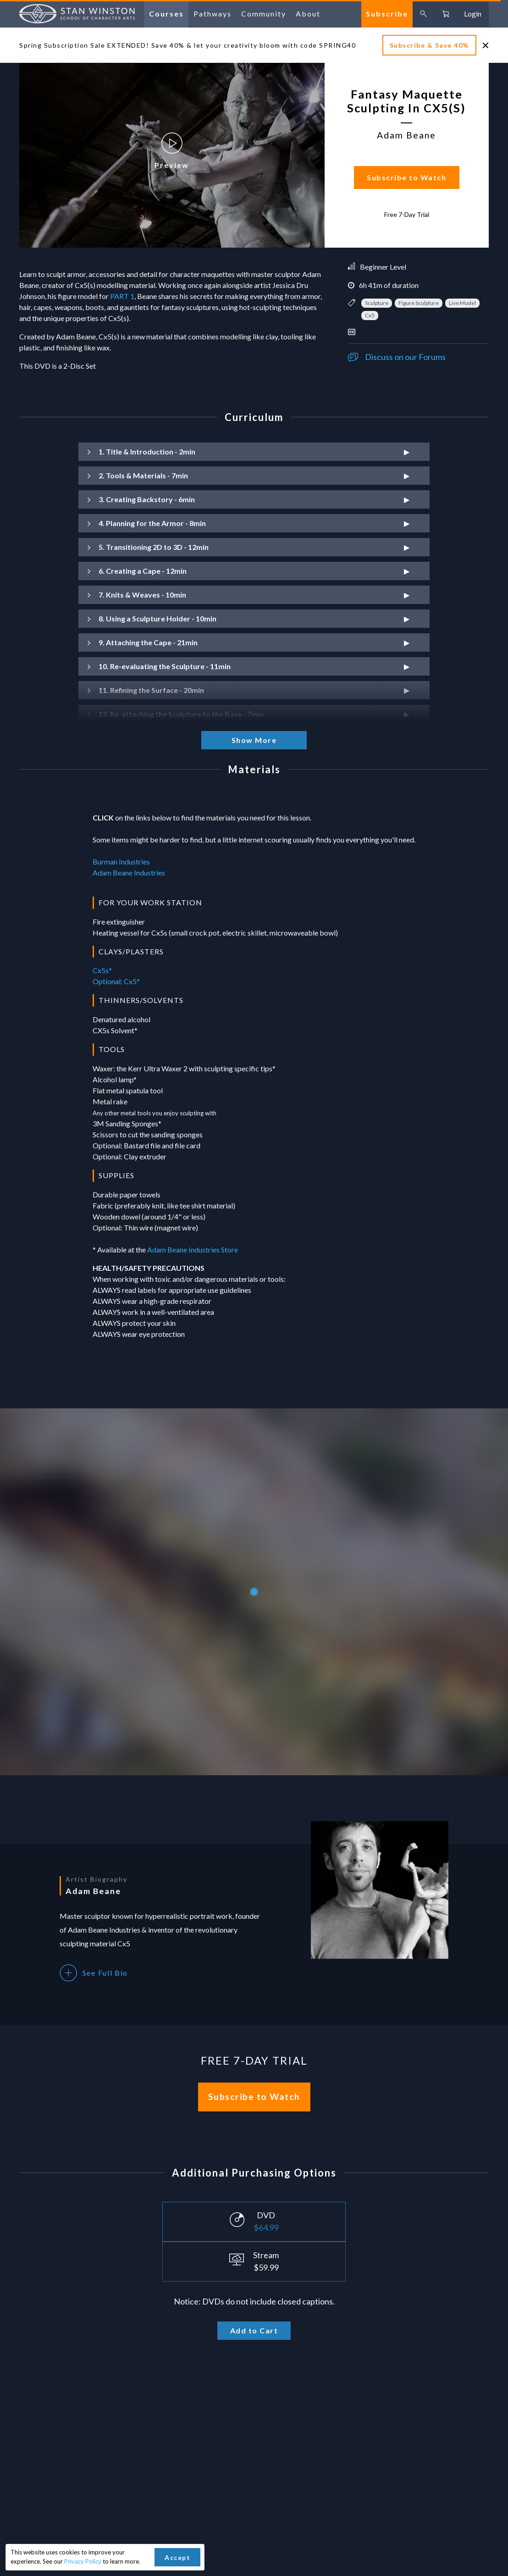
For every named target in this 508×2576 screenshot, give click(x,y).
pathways (212, 13)
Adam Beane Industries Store (192, 1249)
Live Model (462, 302)
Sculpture (376, 302)
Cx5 (370, 315)
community (263, 13)
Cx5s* (102, 970)
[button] (254, 451)
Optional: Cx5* (116, 981)
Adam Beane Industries (129, 872)
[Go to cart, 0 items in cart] (446, 14)
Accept (177, 2557)
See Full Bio (94, 1973)
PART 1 (122, 296)
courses (166, 13)
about (308, 13)
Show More (254, 740)
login (472, 13)
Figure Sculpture (418, 302)
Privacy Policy (82, 2561)
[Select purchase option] (254, 2222)
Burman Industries (121, 861)
